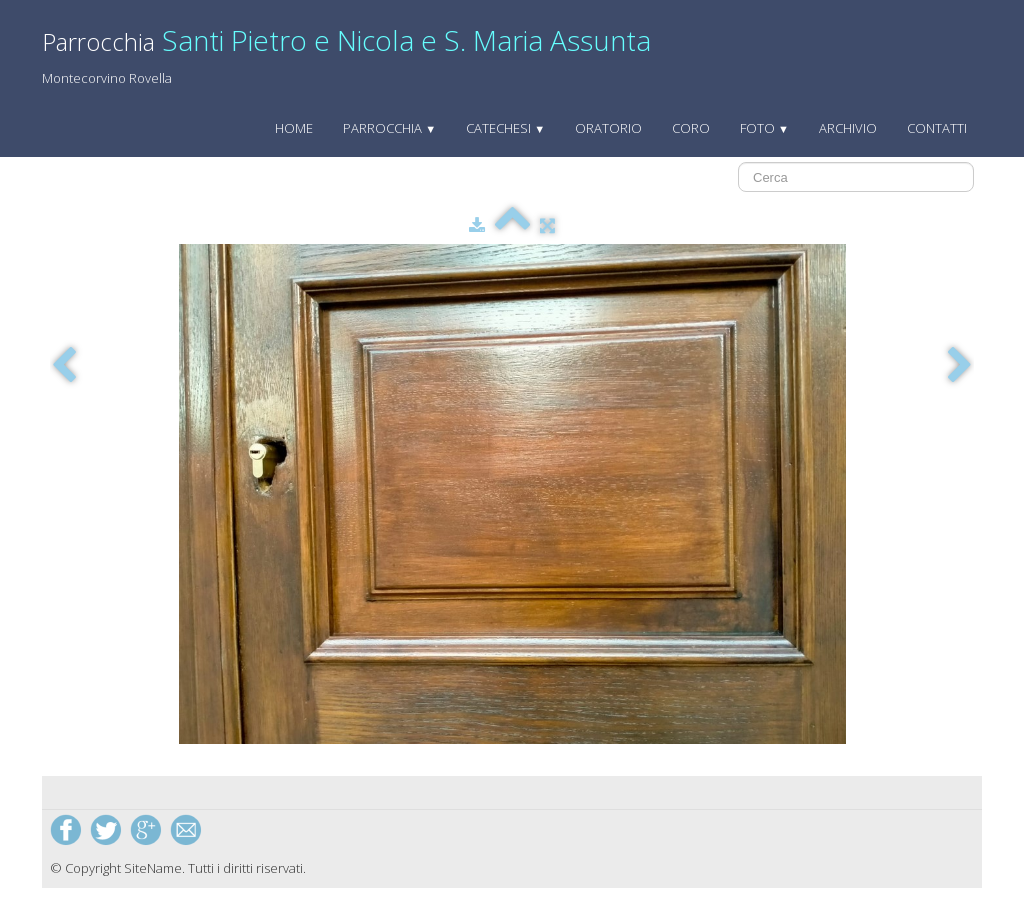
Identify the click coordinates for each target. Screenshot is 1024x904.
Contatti (937, 128)
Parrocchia (389, 128)
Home (294, 128)
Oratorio (608, 128)
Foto (764, 128)
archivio (848, 128)
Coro (691, 128)
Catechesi (505, 128)
